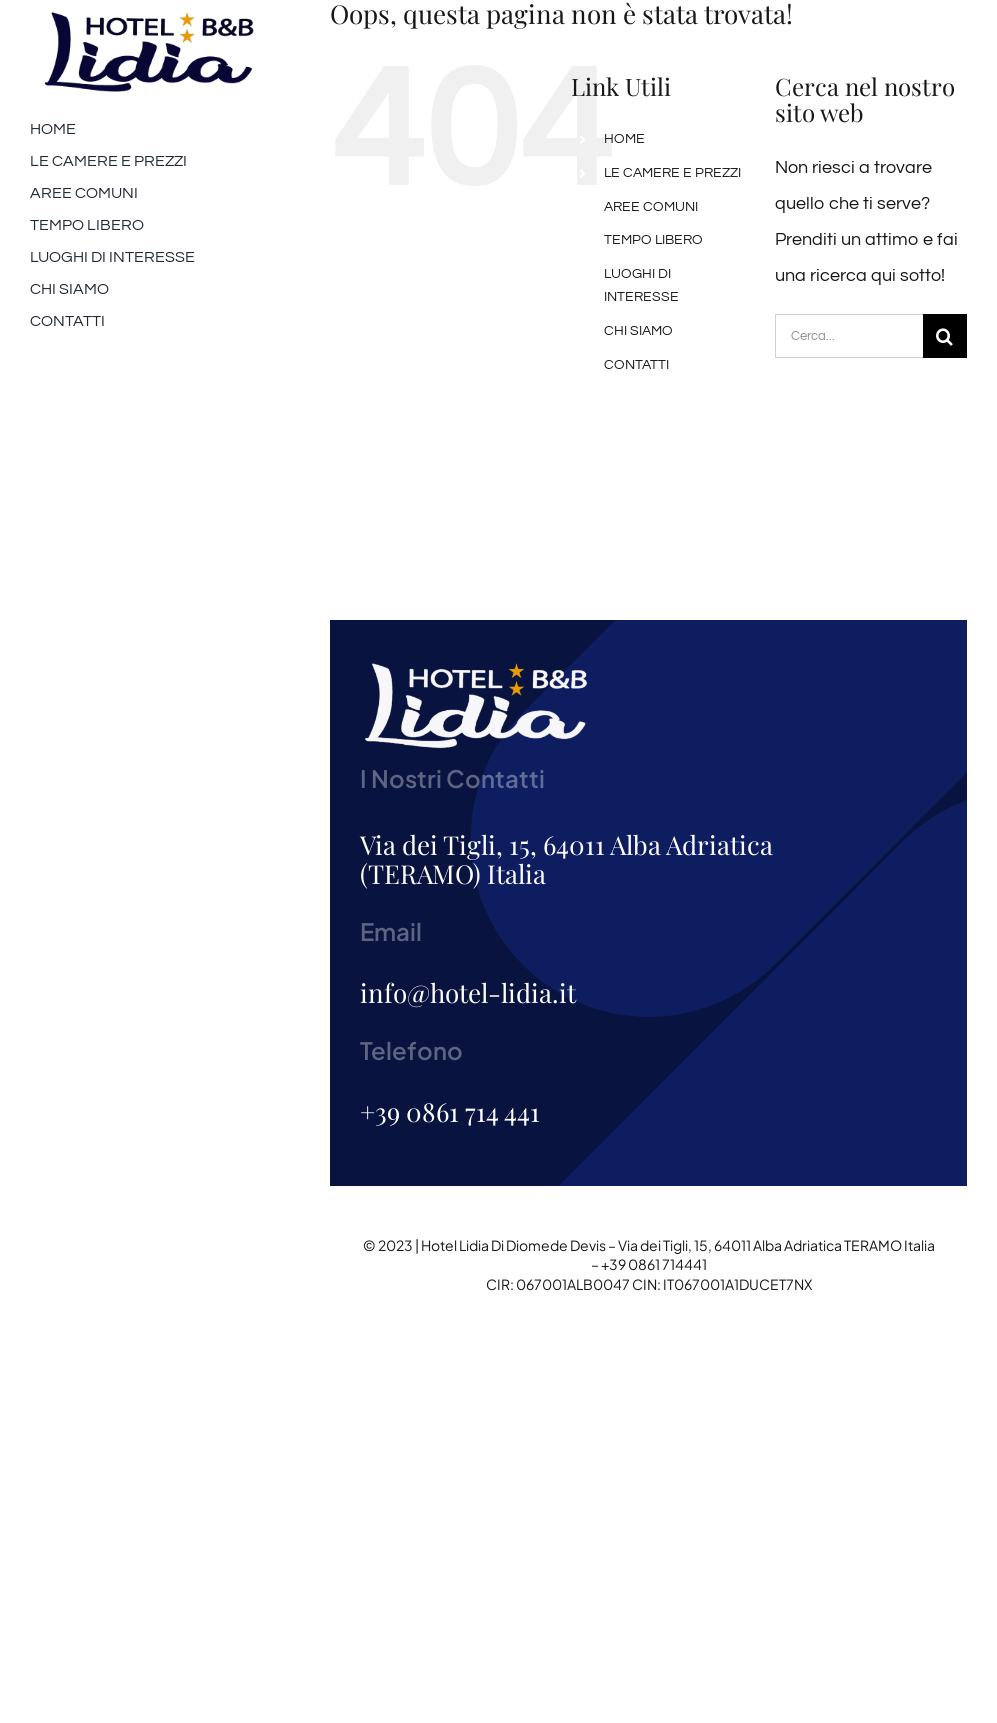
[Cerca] (945, 336)
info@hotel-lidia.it (468, 992)
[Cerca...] (849, 336)
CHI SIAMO (638, 331)
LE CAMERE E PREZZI (672, 173)
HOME (624, 139)
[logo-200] (150, 18)
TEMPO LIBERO (653, 240)
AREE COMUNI (651, 207)
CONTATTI (636, 365)
